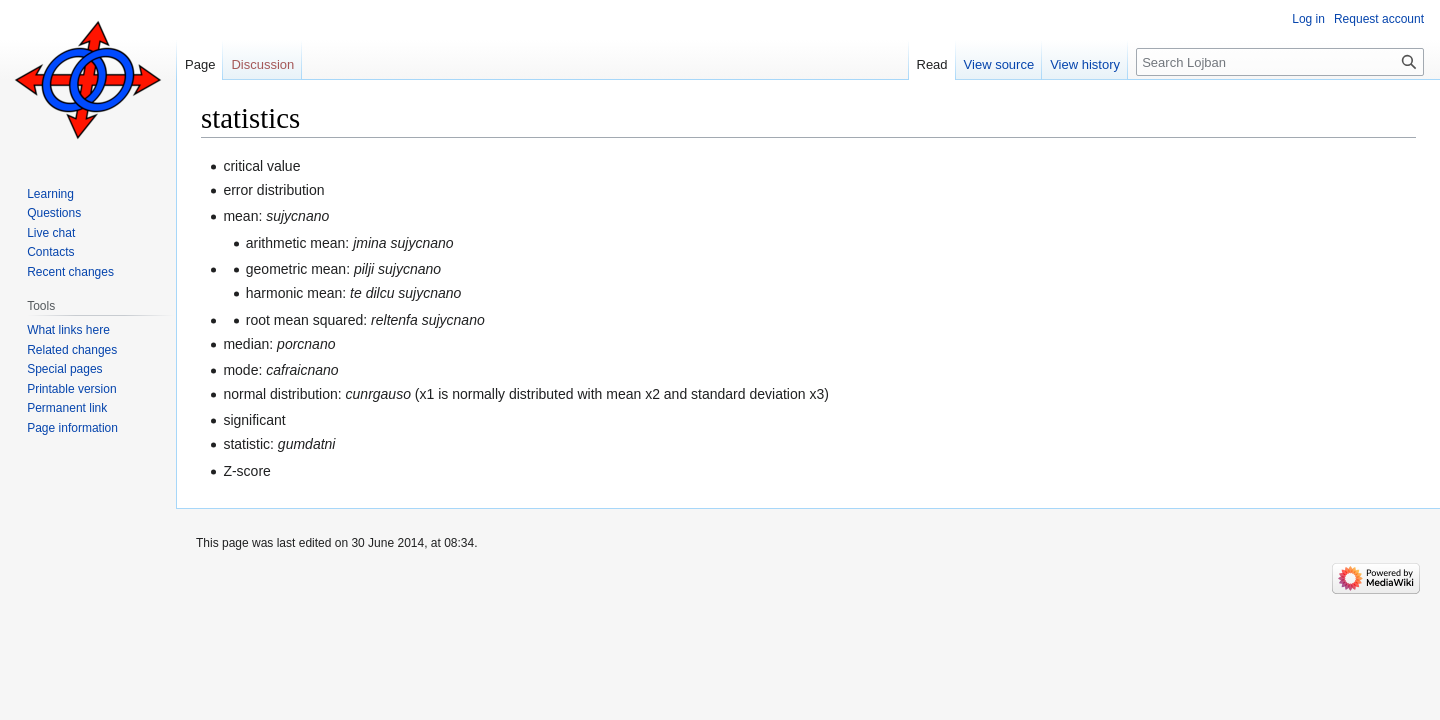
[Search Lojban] (1280, 62)
